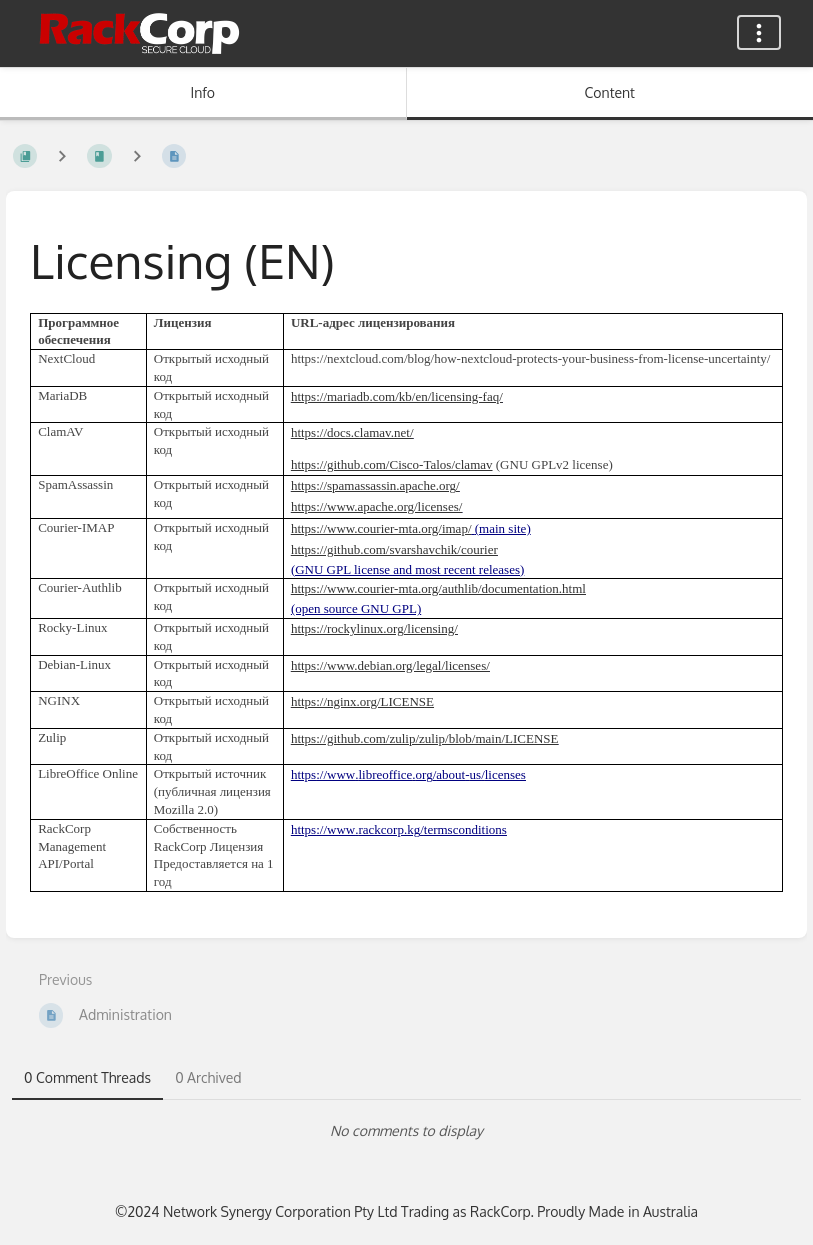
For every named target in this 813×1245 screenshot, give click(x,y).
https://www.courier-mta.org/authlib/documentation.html (438, 588)
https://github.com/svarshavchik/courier (394, 549)
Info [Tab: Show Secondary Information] (202, 92)
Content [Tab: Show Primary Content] (610, 92)
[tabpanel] (406, 1131)
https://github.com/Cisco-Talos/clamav (392, 464)
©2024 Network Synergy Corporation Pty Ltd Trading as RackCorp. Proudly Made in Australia (406, 1211)
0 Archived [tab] (208, 1077)
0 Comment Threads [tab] (87, 1077)
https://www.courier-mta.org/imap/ (381, 528)
